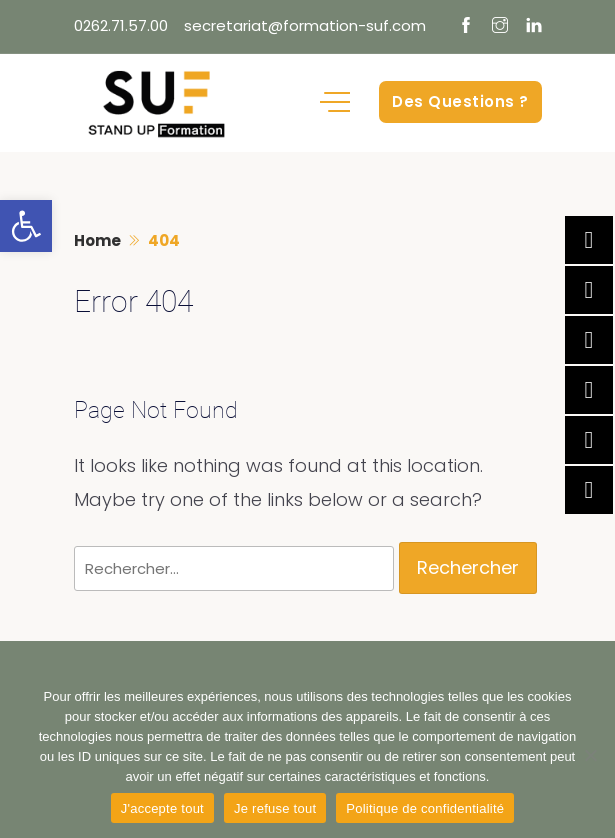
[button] (26, 226)
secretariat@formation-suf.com (305, 25)
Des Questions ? (460, 101)
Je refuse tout (275, 808)
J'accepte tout (162, 808)
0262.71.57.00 (121, 25)
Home (97, 240)
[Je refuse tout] (590, 755)
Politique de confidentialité (425, 808)
